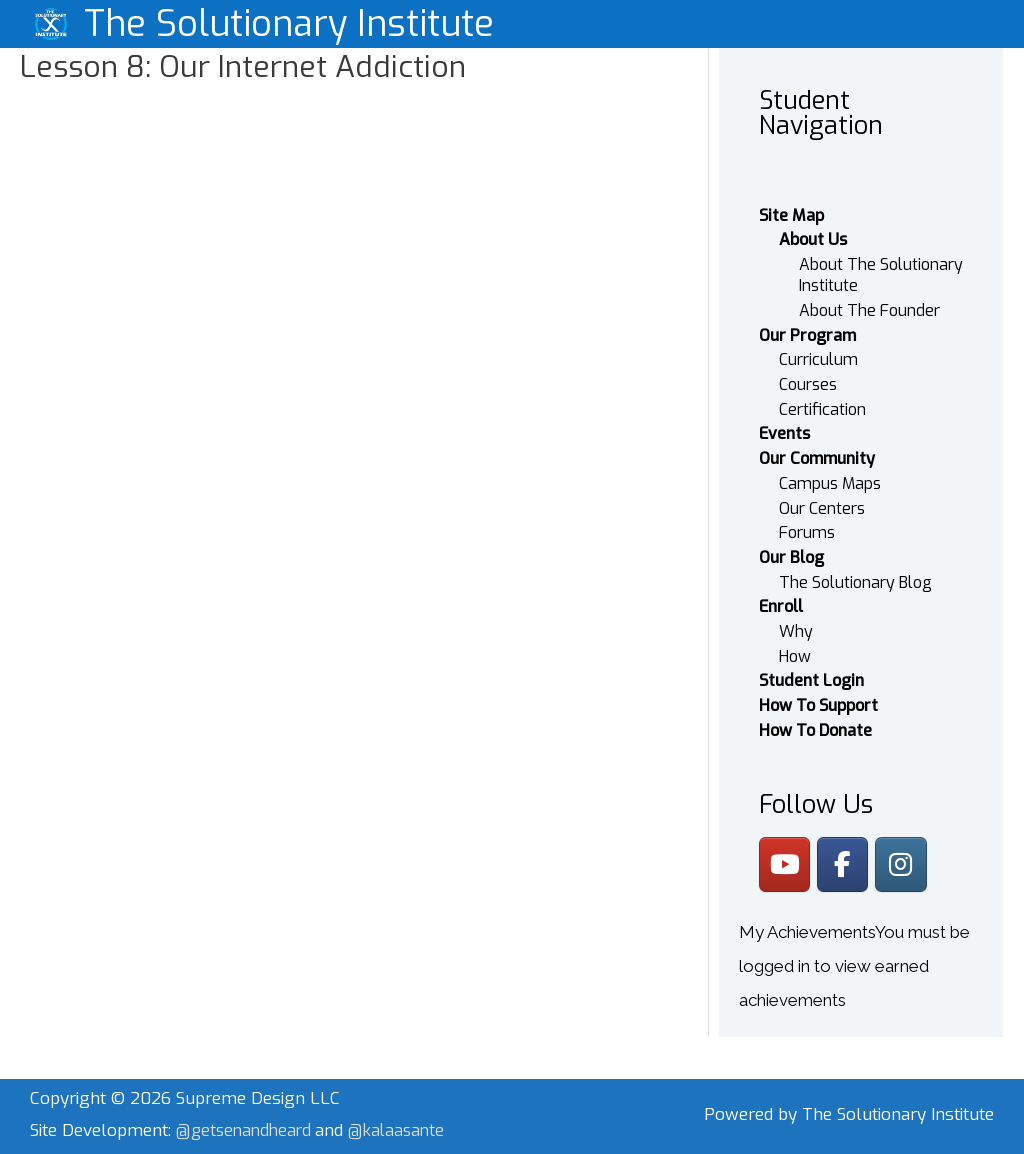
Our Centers (822, 498)
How (795, 647)
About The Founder (869, 300)
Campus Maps (830, 473)
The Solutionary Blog (855, 572)
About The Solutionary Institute (881, 265)
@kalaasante (405, 1122)
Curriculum (818, 349)
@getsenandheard (249, 1122)
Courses (808, 374)
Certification (822, 399)
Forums (807, 523)
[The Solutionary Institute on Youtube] (785, 856)
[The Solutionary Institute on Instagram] (904, 856)
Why (796, 622)
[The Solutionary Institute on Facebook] (845, 856)
